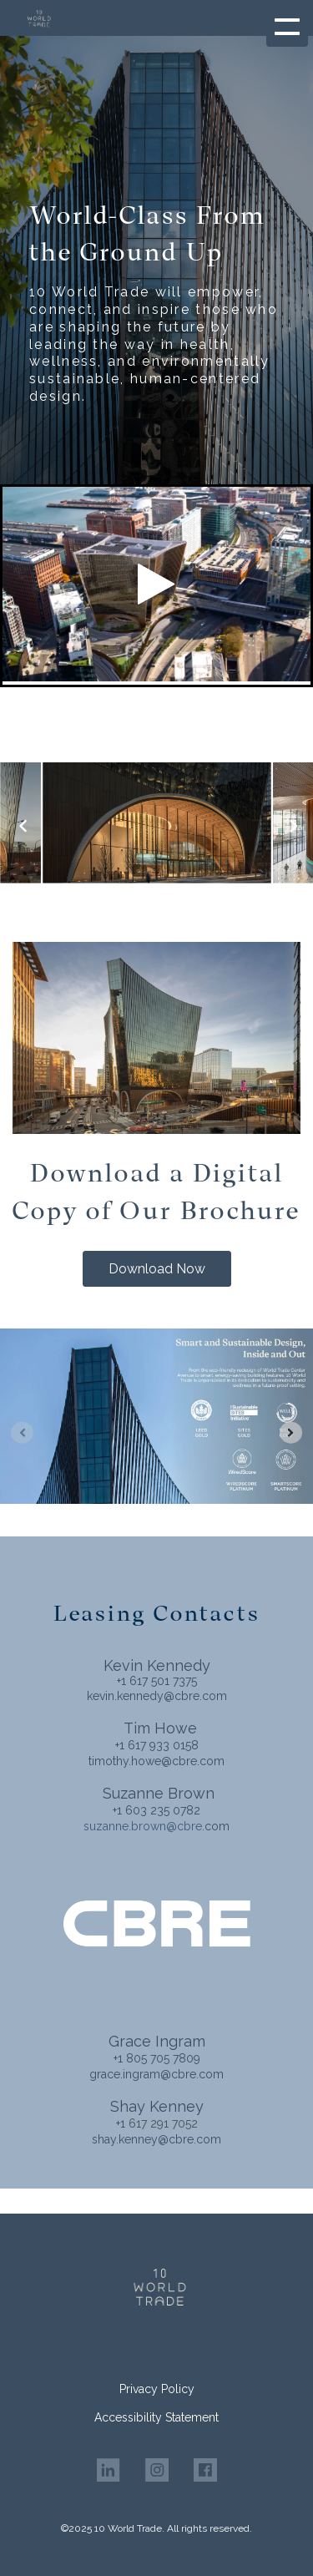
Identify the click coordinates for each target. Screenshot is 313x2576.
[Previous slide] (22, 1432)
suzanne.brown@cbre (142, 1826)
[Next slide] (291, 1432)
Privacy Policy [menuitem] (156, 2389)
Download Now (157, 1269)
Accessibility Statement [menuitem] (156, 2417)
